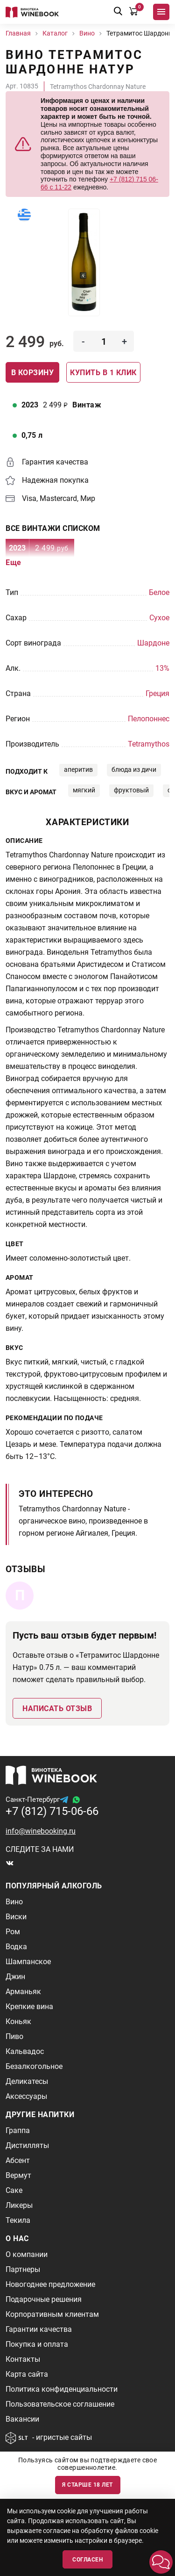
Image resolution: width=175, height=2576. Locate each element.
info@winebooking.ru (41, 1831)
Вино (14, 1901)
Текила (18, 2220)
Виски (16, 1916)
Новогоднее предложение (50, 2284)
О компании (27, 2254)
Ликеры (19, 2205)
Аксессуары (26, 2096)
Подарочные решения (44, 2299)
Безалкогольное (34, 2066)
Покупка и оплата (37, 2344)
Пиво (14, 2036)
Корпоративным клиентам (52, 2314)
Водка (16, 1946)
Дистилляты (27, 2145)
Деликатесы (27, 2081)
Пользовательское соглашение (60, 2404)
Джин (15, 1976)
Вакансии (22, 2419)
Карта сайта (27, 2374)
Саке (14, 2190)
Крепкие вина (29, 2006)
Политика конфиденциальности (62, 2389)
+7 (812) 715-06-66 (52, 1811)
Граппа (18, 2130)
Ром (13, 1931)
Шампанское (28, 1961)
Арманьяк (23, 1991)
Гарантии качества (39, 2329)
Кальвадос (25, 2051)
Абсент (18, 2160)
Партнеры (23, 2269)
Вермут (18, 2175)
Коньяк (18, 2021)
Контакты (23, 2359)
